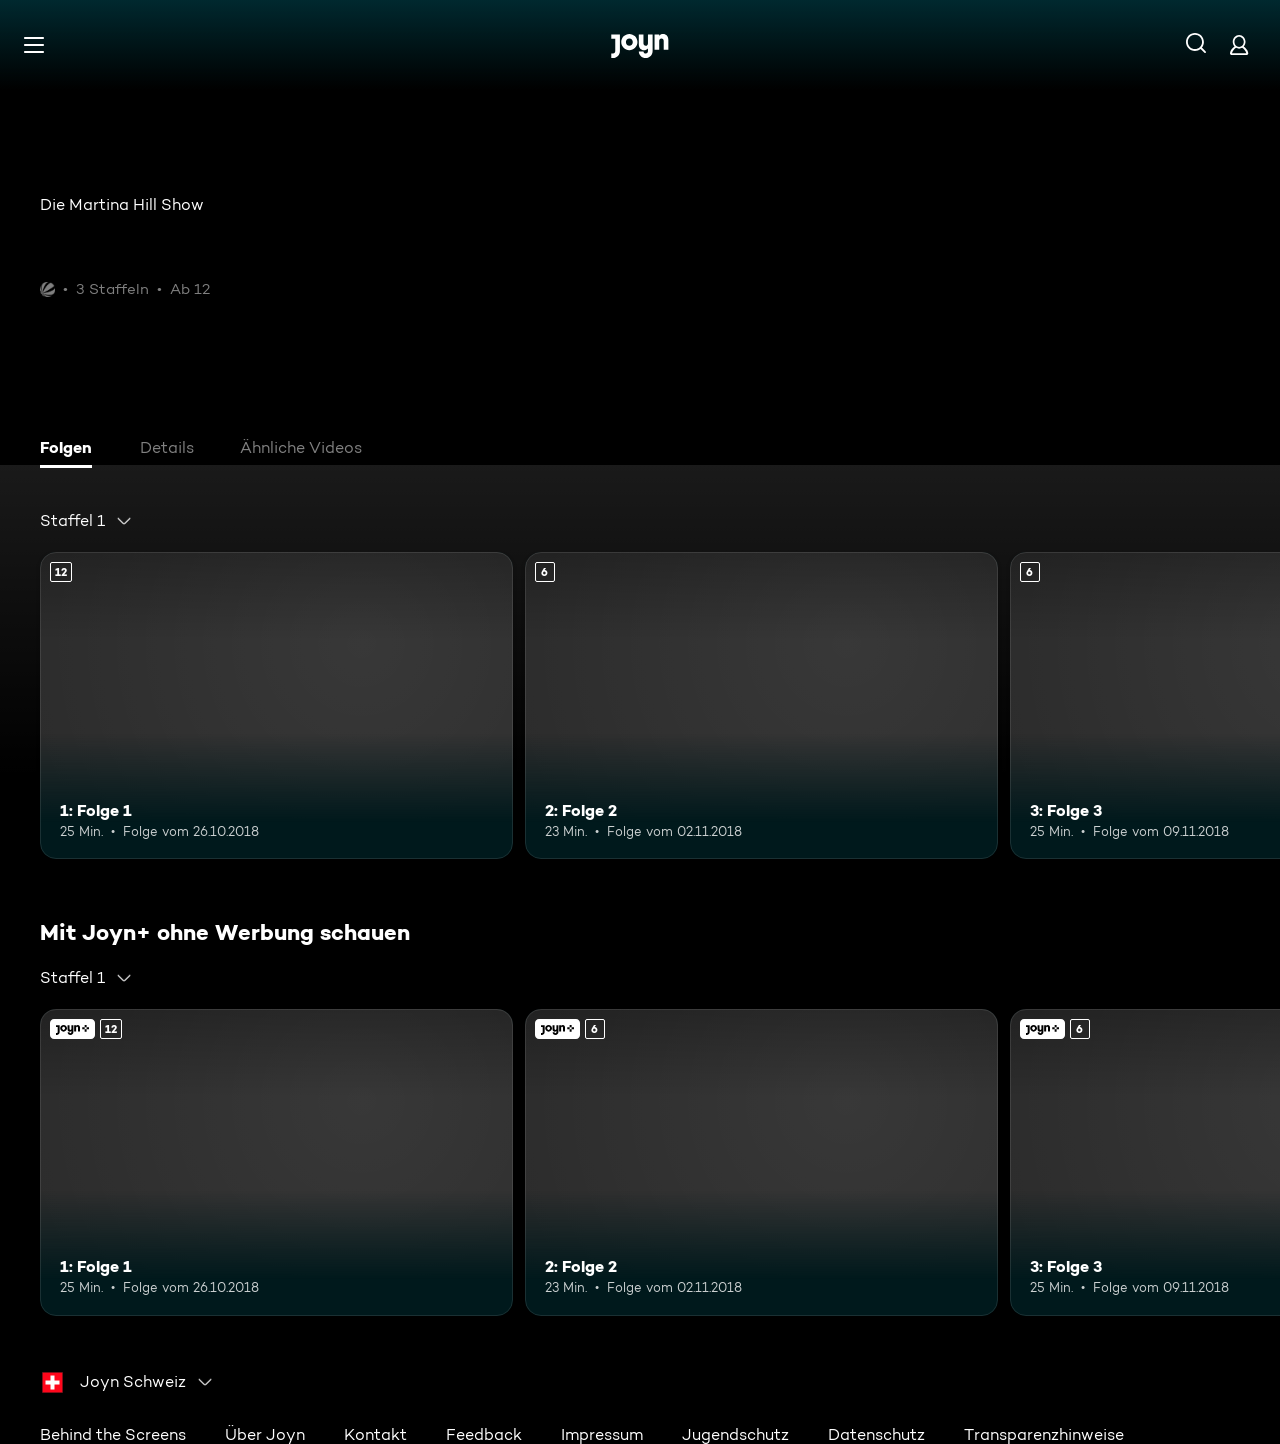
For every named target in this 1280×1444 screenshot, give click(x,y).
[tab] (71, 450)
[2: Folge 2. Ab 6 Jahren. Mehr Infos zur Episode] (761, 705)
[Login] (1239, 44)
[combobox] (86, 521)
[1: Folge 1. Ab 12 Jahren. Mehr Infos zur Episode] (276, 705)
